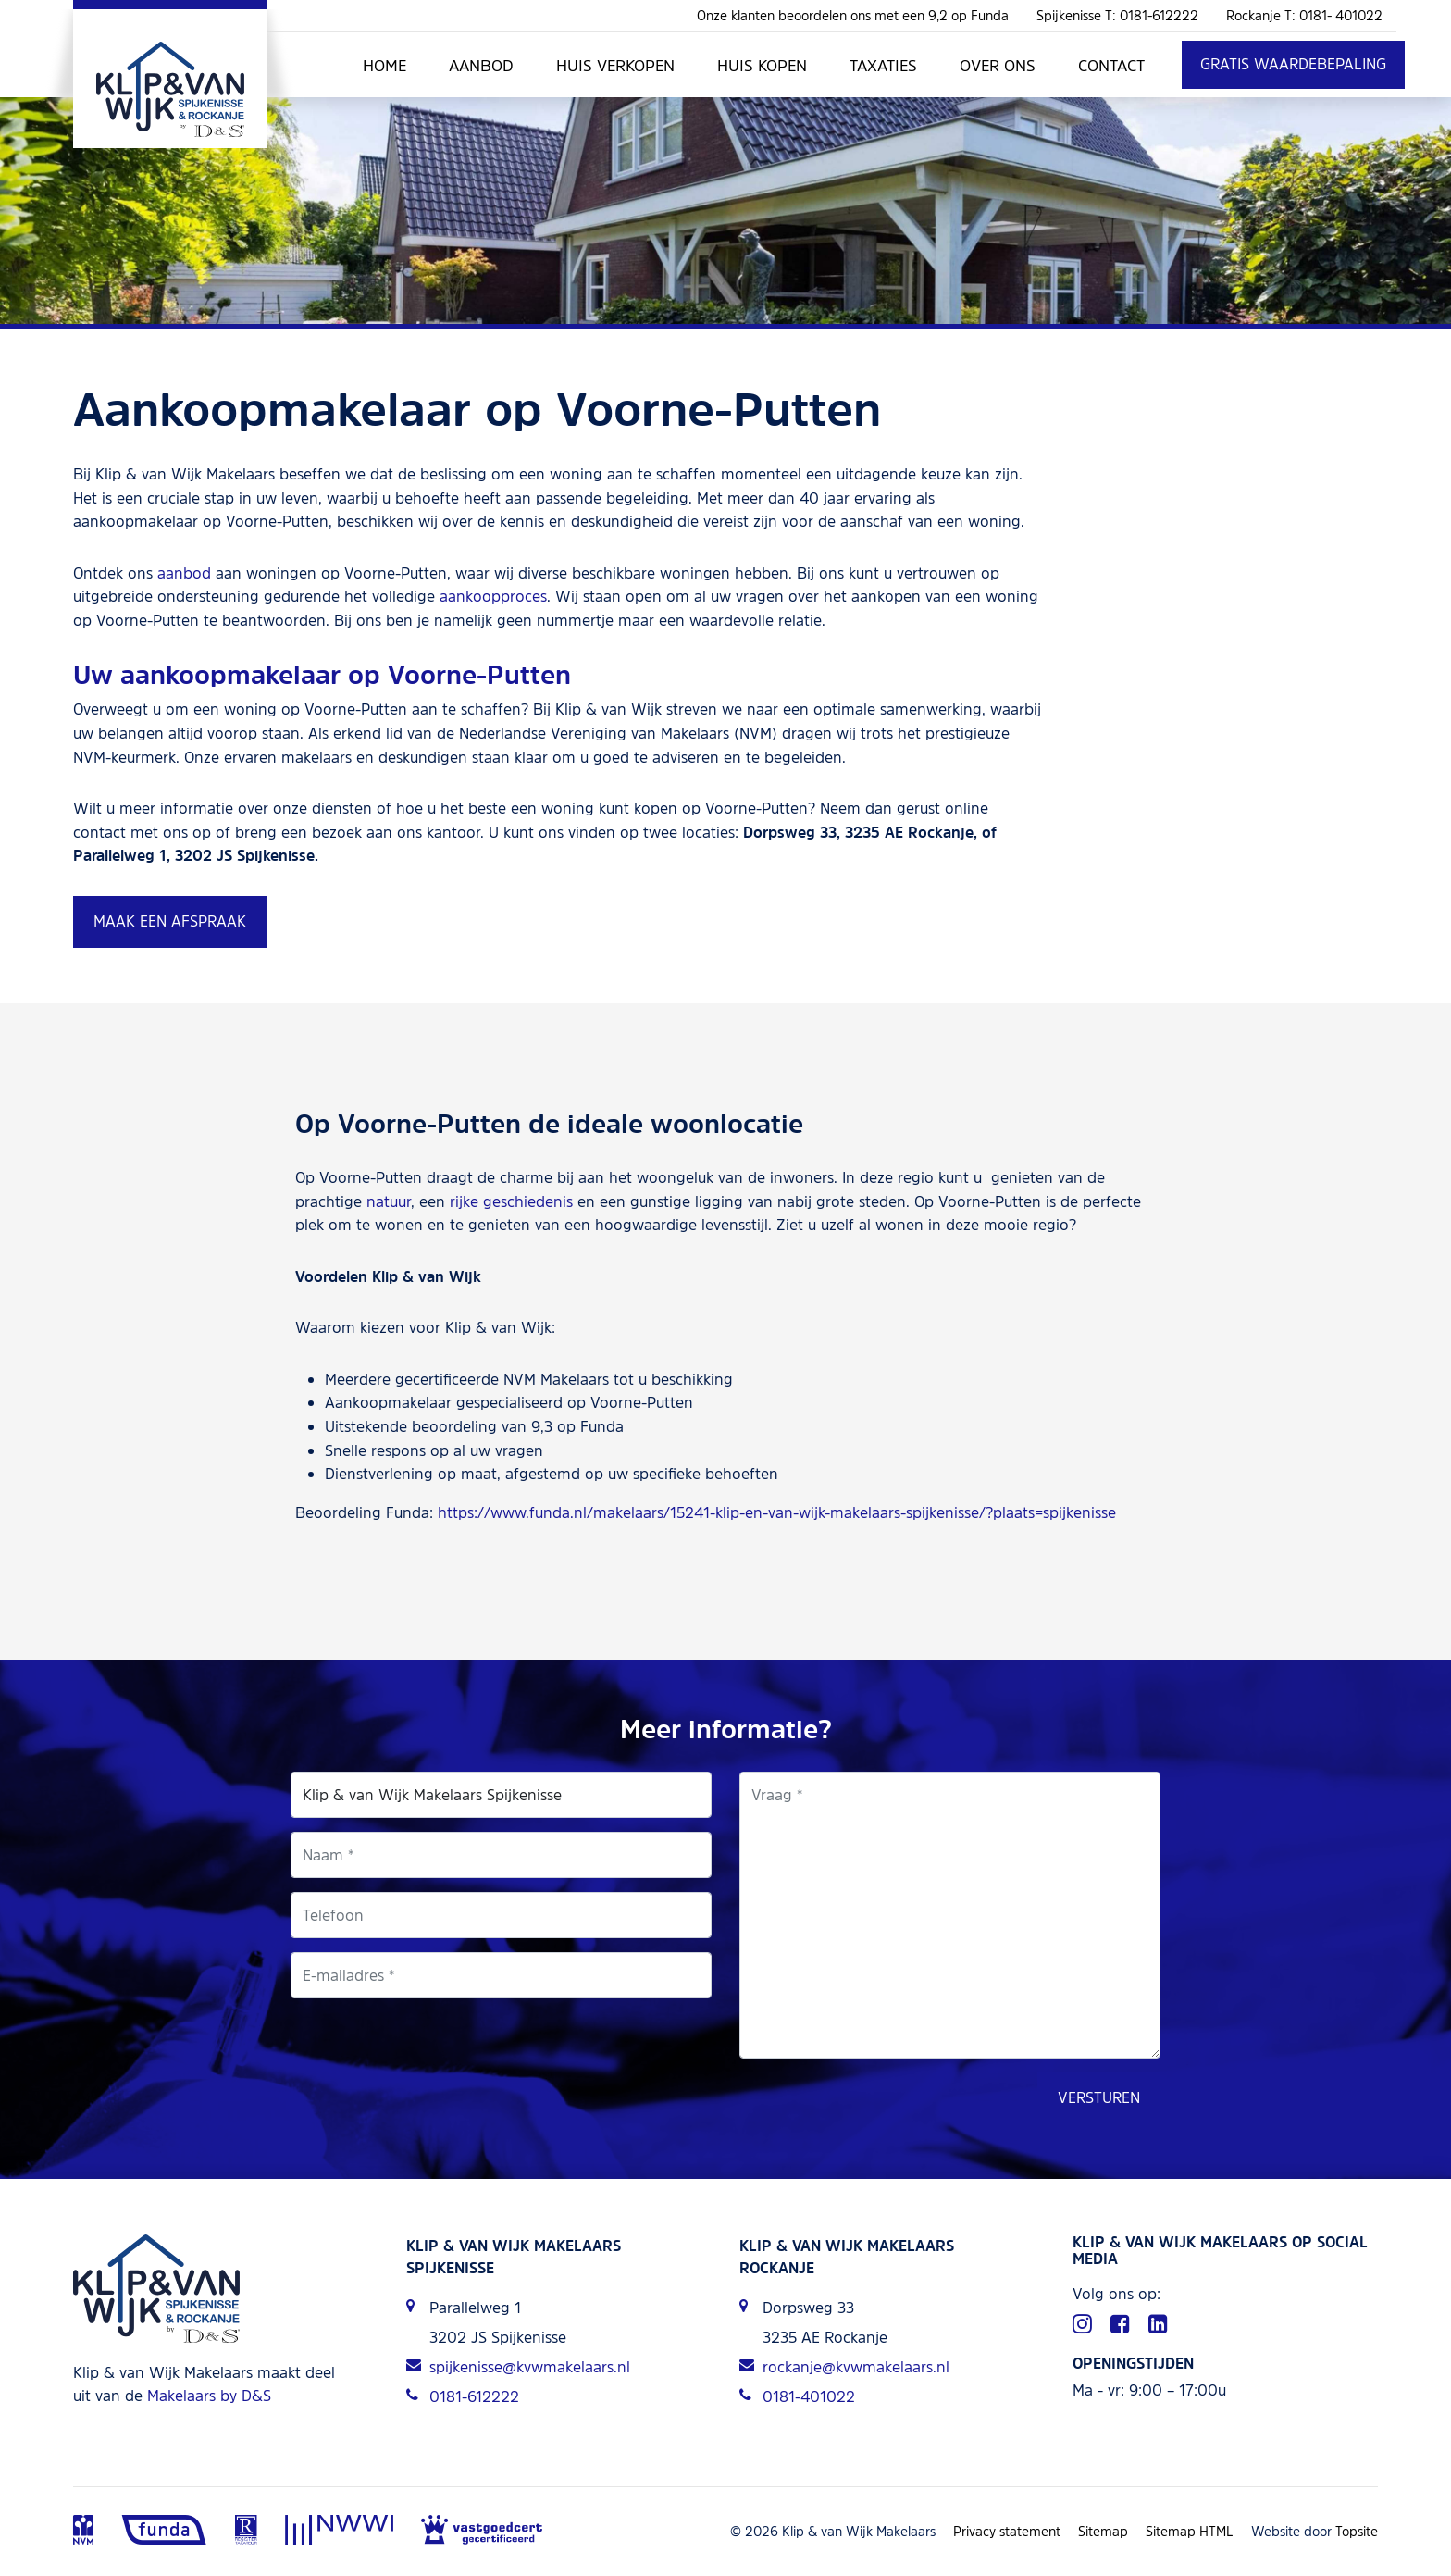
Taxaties (883, 65)
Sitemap (1103, 2531)
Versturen (1099, 2097)
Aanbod (481, 65)
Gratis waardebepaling (1293, 64)
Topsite (1356, 2531)
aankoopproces (493, 596)
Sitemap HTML (1190, 2531)
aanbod (184, 573)
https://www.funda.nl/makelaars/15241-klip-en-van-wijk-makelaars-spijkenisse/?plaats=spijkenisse (777, 1512)
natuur (388, 1201)
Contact (1111, 65)
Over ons (998, 65)
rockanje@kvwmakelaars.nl (844, 2367)
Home (384, 65)
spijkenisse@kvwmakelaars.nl (518, 2367)
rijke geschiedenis (511, 1201)
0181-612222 (462, 2396)
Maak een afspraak (169, 921)
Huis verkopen (615, 65)
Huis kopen (762, 65)
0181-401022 (797, 2396)
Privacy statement (1006, 2531)
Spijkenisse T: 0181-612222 (1117, 15)
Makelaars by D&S (209, 2395)
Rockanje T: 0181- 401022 (1304, 15)
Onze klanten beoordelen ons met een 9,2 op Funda (853, 15)
